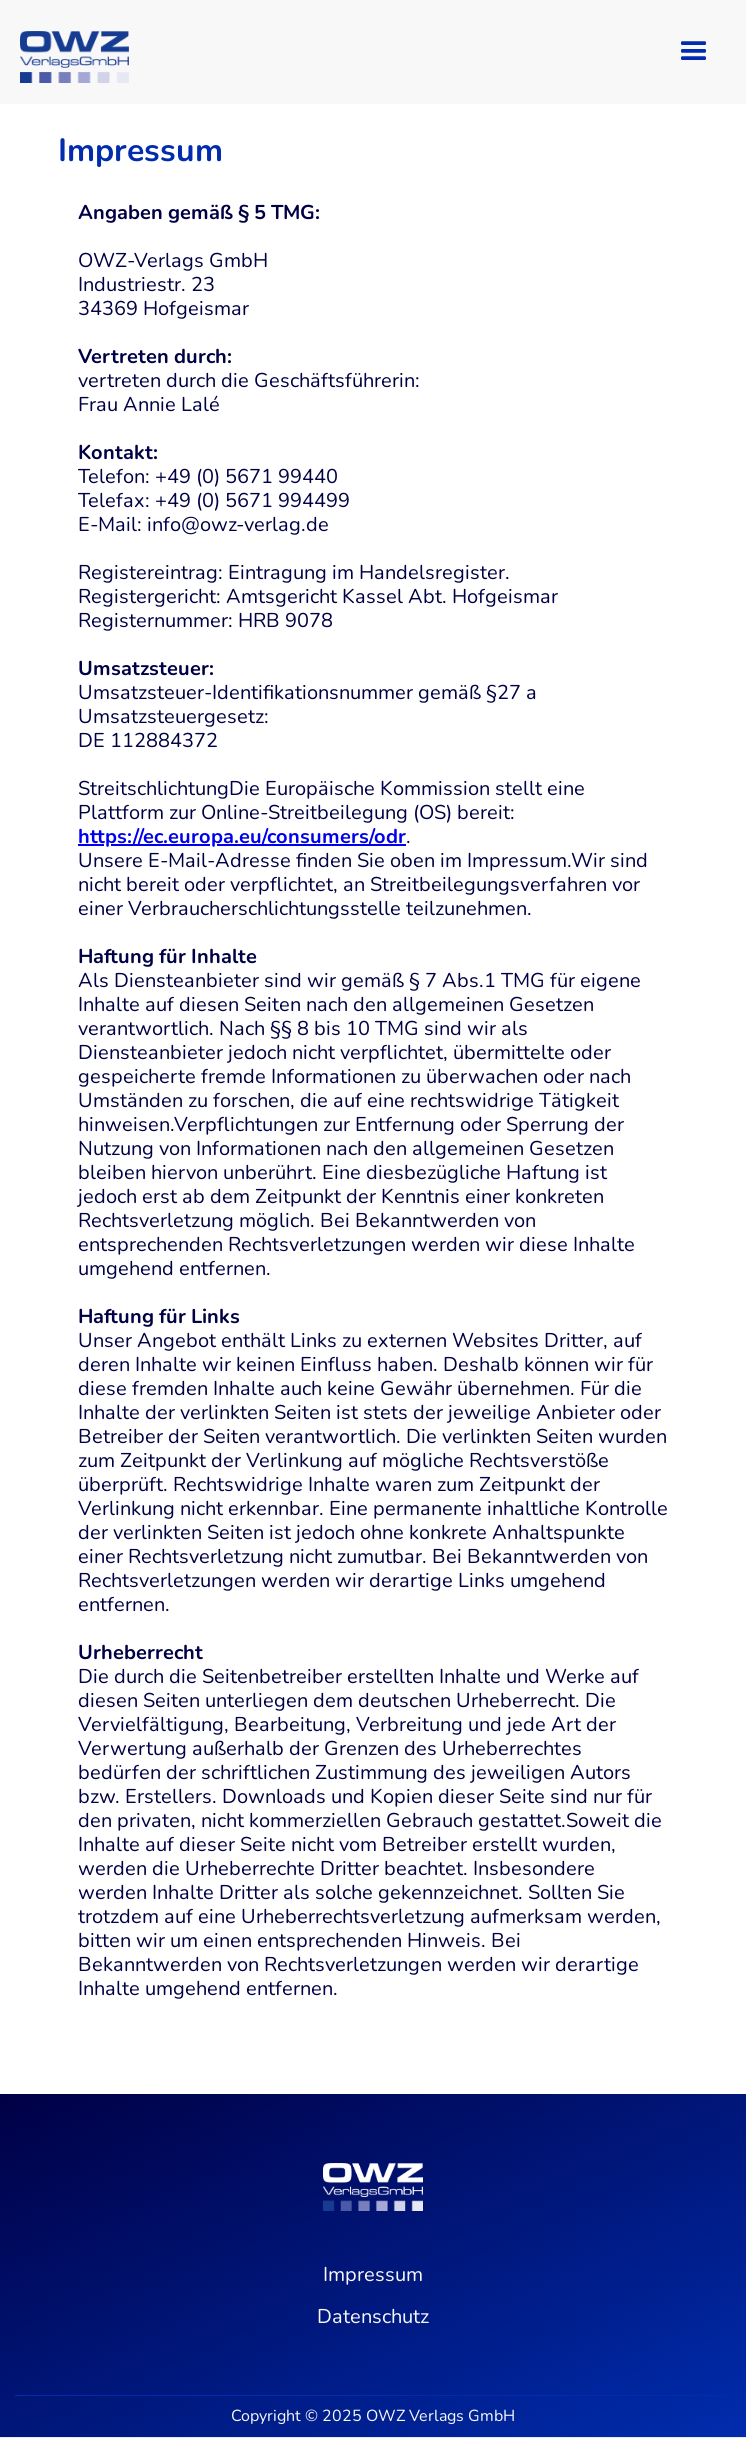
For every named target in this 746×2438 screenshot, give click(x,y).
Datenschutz (373, 2317)
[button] (694, 52)
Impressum (373, 2275)
